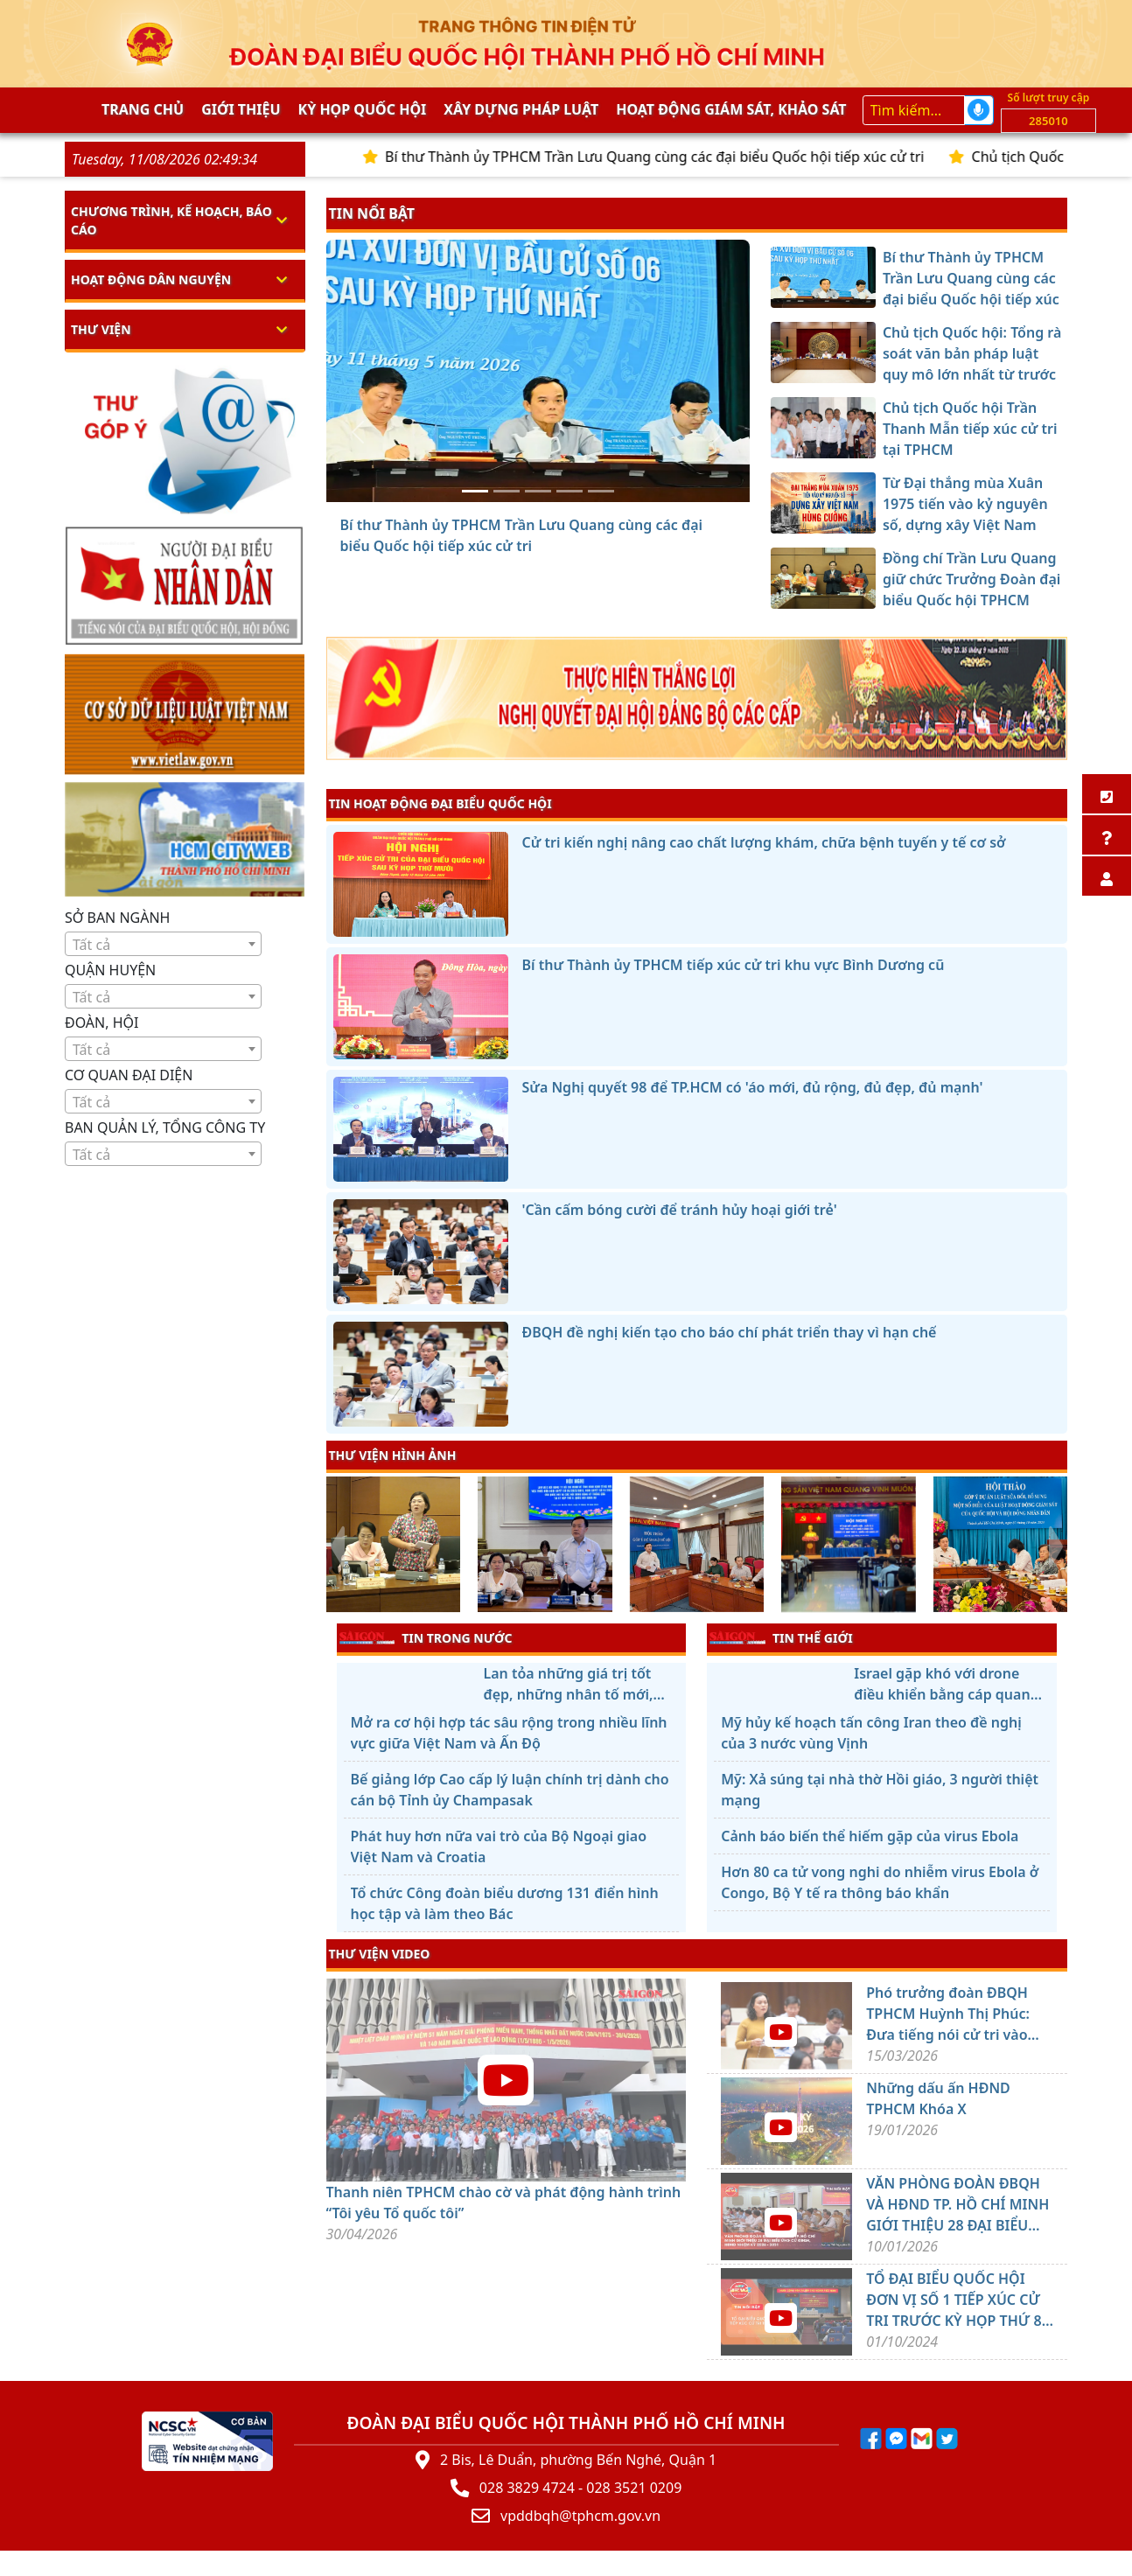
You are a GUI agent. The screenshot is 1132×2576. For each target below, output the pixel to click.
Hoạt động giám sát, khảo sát (731, 109)
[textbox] (163, 944)
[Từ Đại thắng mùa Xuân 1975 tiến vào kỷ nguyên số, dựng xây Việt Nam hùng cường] (569, 491)
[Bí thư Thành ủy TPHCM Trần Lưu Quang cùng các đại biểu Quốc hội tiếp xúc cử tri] (475, 491)
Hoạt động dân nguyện (151, 279)
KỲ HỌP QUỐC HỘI (362, 109)
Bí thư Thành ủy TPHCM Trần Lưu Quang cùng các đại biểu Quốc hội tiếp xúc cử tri (685, 156)
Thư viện (101, 329)
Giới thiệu (240, 109)
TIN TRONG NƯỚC (426, 1637)
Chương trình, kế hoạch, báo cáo (171, 220)
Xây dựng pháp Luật (521, 109)
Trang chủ (142, 109)
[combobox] (163, 944)
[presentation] (337, 1546)
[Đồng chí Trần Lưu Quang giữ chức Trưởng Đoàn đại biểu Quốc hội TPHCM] (601, 491)
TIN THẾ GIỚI (780, 1637)
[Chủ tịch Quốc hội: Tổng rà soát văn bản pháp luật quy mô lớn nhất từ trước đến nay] (506, 491)
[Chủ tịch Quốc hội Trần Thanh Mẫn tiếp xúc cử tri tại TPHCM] (538, 491)
